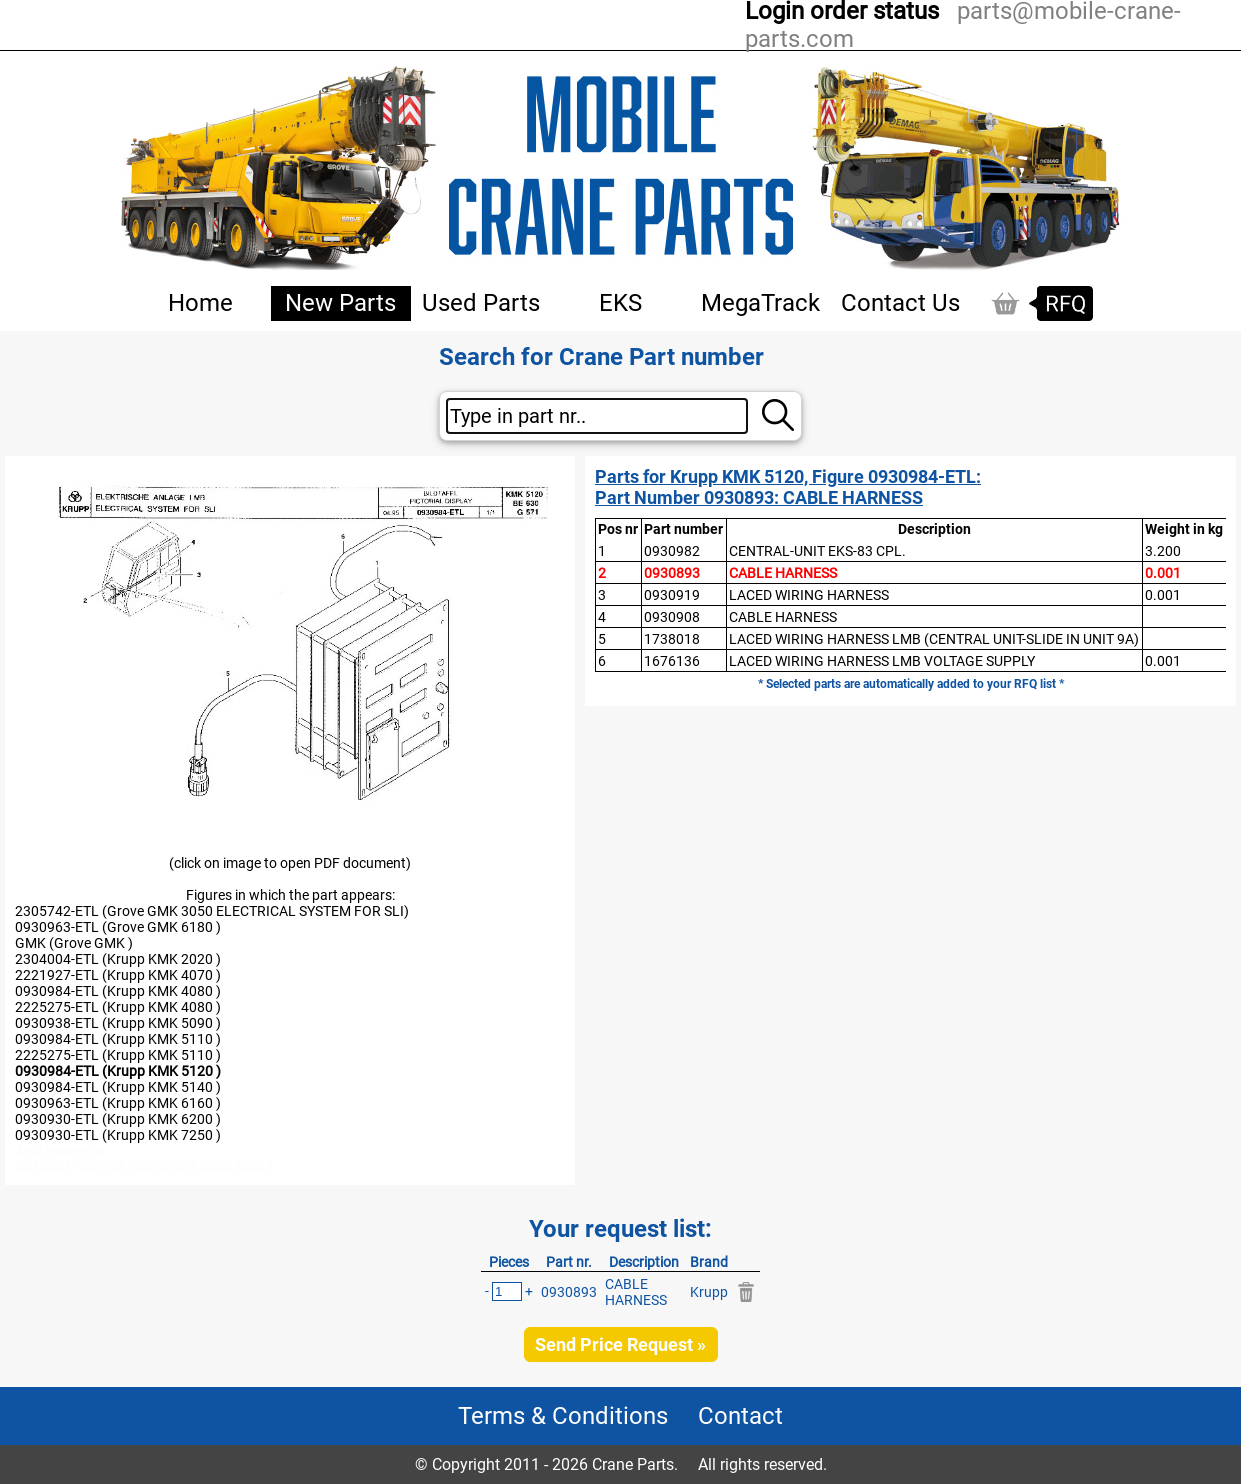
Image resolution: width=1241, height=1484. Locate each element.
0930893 (672, 573)
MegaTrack (760, 303)
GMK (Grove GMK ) (74, 943)
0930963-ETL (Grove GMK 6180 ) (118, 927)
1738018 (672, 639)
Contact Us (900, 303)
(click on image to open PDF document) (290, 863)
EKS (620, 303)
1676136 (672, 661)
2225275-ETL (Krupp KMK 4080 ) (118, 1007)
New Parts (340, 303)
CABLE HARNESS (783, 573)
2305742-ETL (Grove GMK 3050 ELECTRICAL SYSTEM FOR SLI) (212, 911)
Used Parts (481, 303)
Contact (740, 1416)
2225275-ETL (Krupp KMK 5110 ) (118, 1055)
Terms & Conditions (563, 1416)
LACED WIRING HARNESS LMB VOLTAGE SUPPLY (882, 661)
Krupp (709, 1292)
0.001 (1163, 573)
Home (200, 303)
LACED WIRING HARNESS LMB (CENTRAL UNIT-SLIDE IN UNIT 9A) (934, 639)
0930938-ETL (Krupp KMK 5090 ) (118, 1023)
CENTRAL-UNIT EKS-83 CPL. (817, 551)
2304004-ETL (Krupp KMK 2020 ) (118, 959)
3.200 (1163, 551)
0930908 (672, 617)
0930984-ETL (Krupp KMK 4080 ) (118, 991)
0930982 (672, 551)
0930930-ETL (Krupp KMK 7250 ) (118, 1135)
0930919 (672, 595)
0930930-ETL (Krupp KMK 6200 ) (118, 1119)
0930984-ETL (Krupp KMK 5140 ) (118, 1087)
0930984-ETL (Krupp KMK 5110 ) (118, 1039)
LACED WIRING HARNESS (809, 595)
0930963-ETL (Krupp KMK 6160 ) (118, 1103)
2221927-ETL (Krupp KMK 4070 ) (118, 975)
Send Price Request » (620, 1344)
